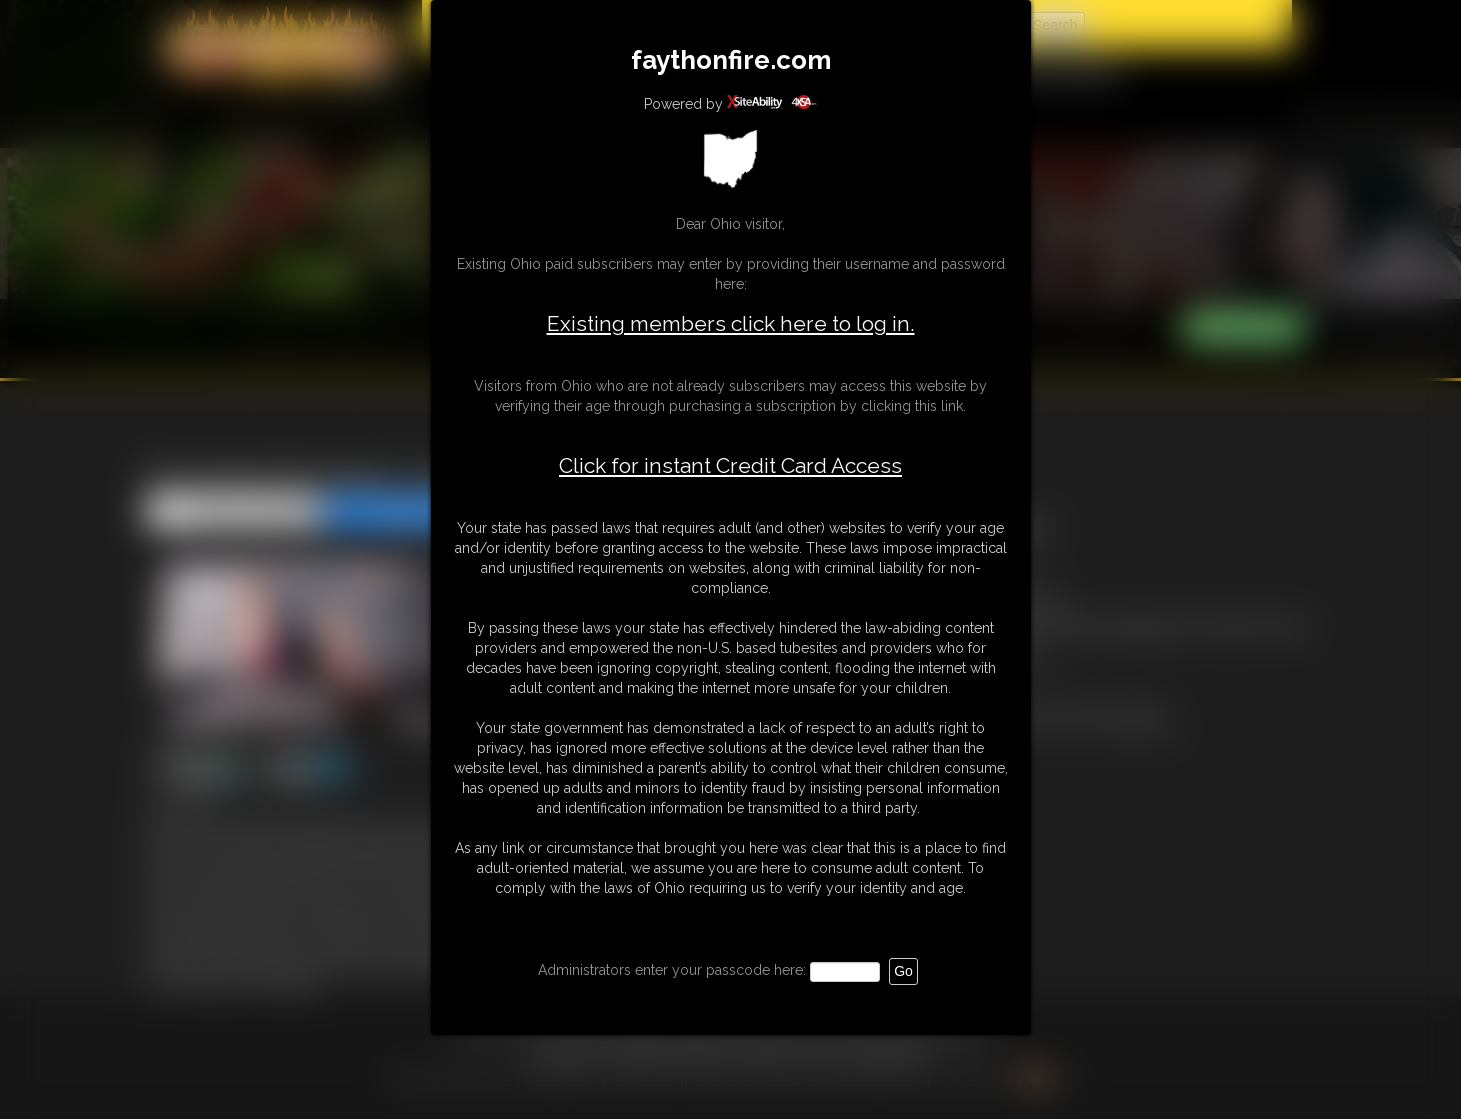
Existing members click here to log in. (731, 323)
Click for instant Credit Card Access (730, 466)
